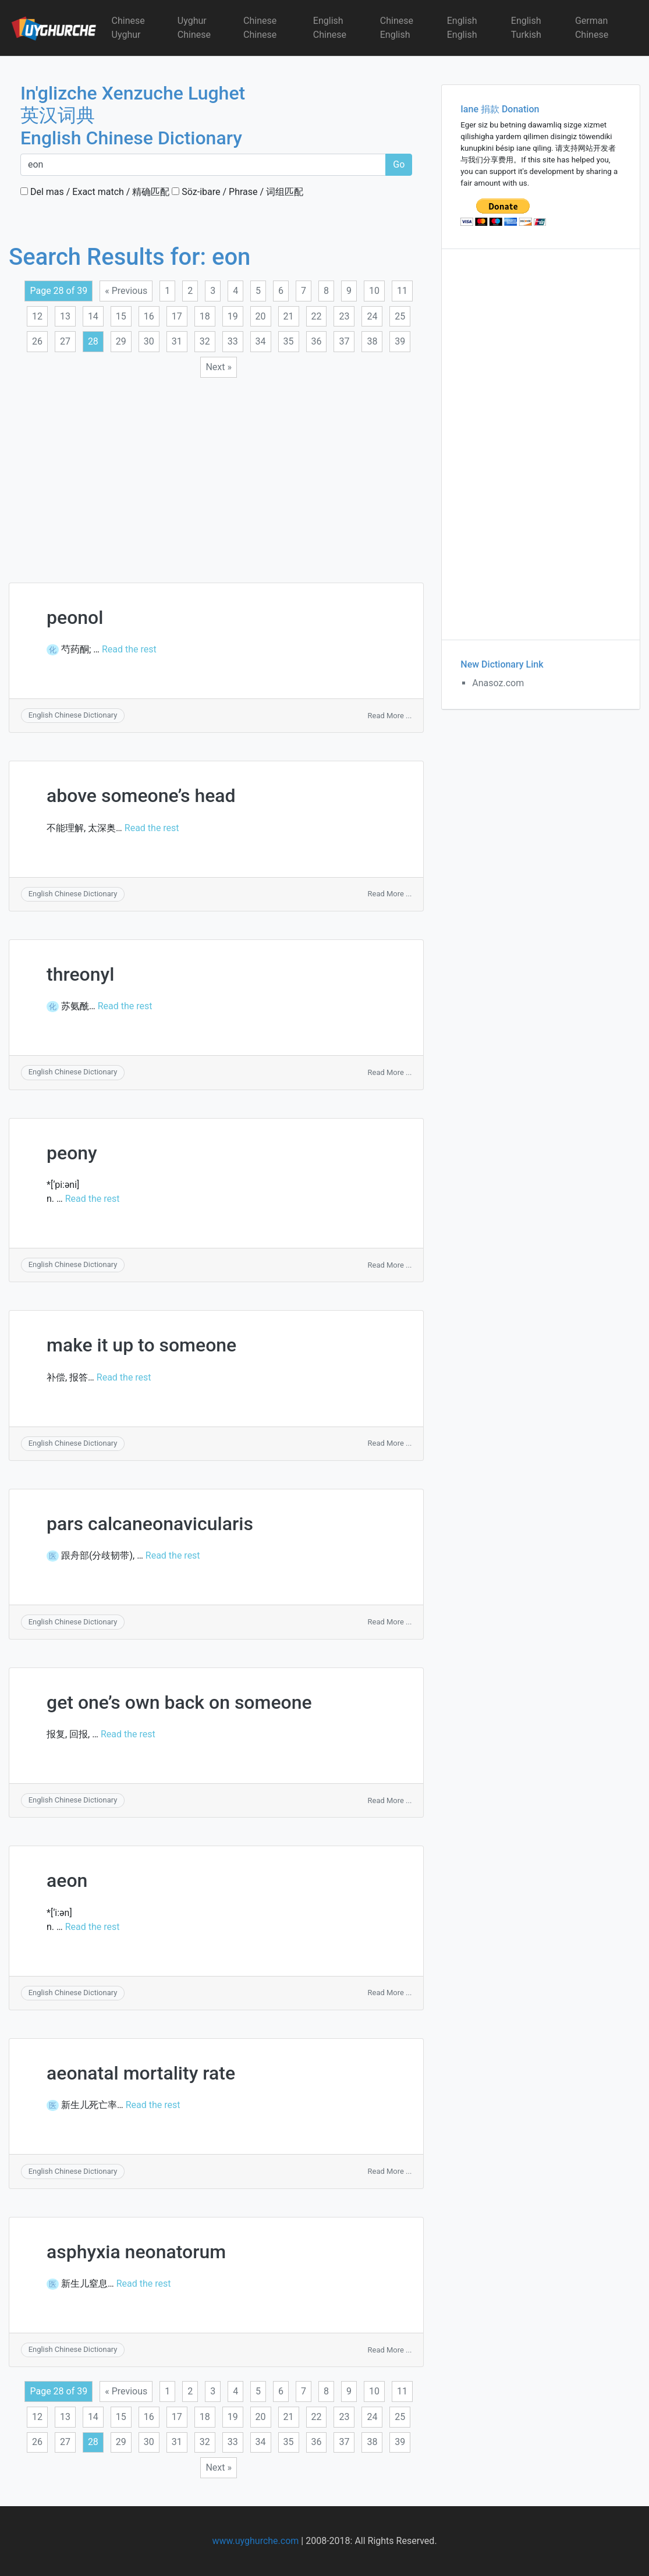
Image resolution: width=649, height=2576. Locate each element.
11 (402, 290)
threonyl (80, 974)
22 (316, 316)
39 (400, 341)
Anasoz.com (498, 683)
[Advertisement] (216, 473)
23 (344, 316)
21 (288, 316)
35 (288, 341)
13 (65, 316)
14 (93, 316)
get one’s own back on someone (179, 1702)
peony (72, 1153)
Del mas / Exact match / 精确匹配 (94, 191)
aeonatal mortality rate (141, 2073)
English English (462, 27)
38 (372, 341)
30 (149, 341)
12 (37, 316)
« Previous (126, 290)
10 (374, 290)
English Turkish (526, 27)
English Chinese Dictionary (73, 715)
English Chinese (329, 27)
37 (344, 341)
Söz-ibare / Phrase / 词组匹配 (237, 191)
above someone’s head (141, 796)
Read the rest (129, 649)
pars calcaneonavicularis (150, 1524)
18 (205, 316)
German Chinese (591, 27)
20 (261, 316)
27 (65, 341)
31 (177, 341)
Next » (218, 366)
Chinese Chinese (259, 27)
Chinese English (396, 27)
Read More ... (390, 715)
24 (372, 316)
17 (177, 316)
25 (400, 316)
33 (233, 341)
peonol (75, 617)
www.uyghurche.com (255, 2540)
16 (149, 316)
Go (399, 164)
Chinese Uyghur (128, 27)
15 (121, 316)
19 (233, 316)
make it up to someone (141, 1345)
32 (205, 341)
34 (261, 341)
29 (121, 341)
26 (37, 341)
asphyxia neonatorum (136, 2252)
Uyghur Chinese (194, 27)
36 (316, 341)
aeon (67, 1880)
